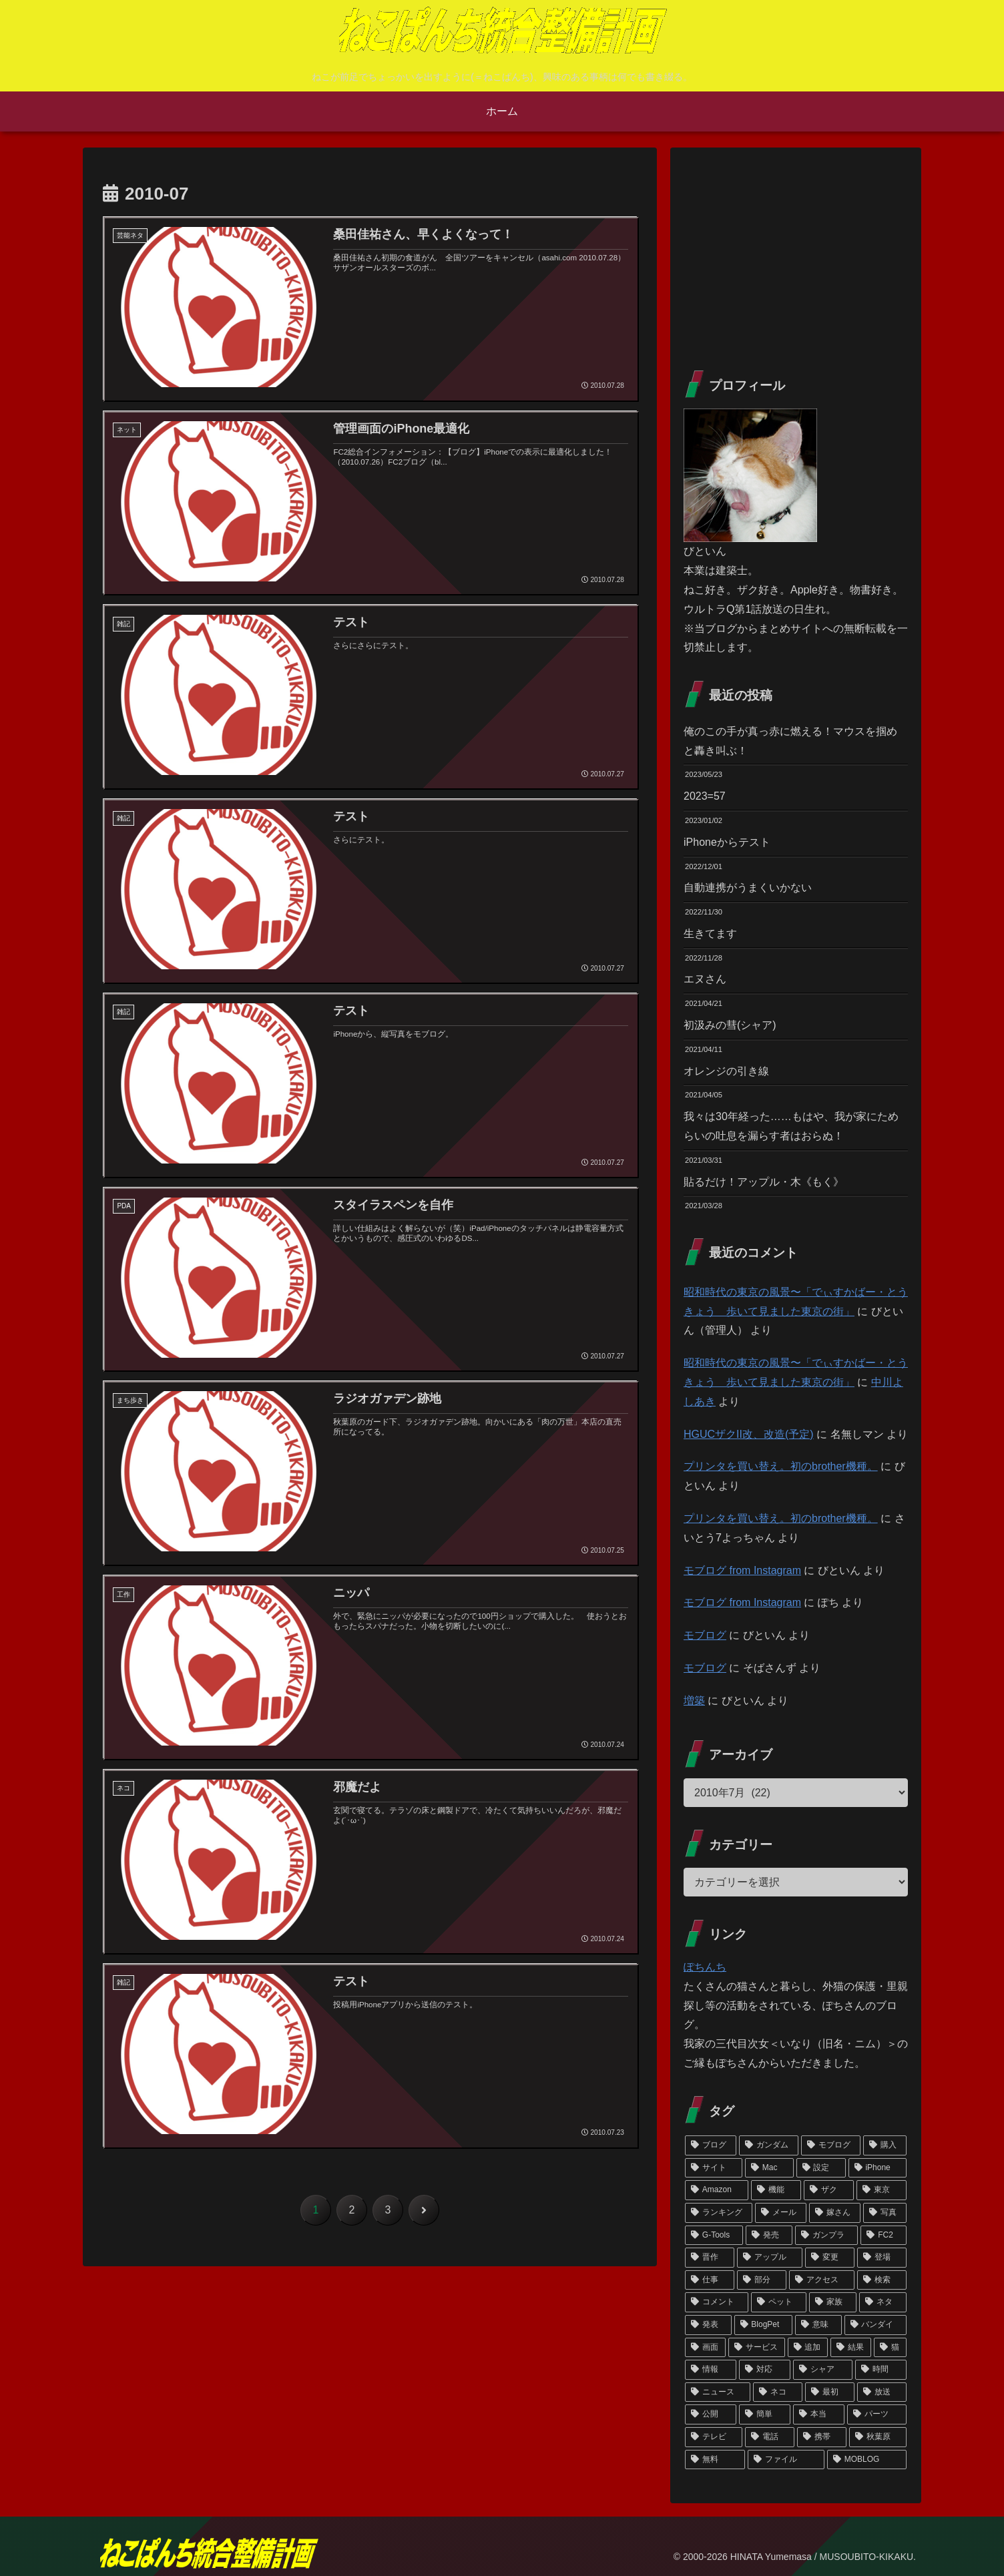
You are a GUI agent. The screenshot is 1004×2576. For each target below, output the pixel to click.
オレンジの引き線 (726, 1071)
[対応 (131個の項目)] (764, 2370)
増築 (694, 1700)
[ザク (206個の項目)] (829, 2190)
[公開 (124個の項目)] (710, 2414)
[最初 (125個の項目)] (829, 2392)
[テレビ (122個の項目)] (713, 2437)
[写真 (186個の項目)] (885, 2213)
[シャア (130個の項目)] (822, 2370)
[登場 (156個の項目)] (882, 2258)
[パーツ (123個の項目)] (877, 2414)
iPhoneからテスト (727, 842)
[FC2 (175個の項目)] (883, 2236)
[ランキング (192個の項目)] (718, 2213)
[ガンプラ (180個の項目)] (826, 2236)
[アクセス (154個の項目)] (821, 2280)
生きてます (710, 933)
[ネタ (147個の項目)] (883, 2302)
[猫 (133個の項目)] (890, 2348)
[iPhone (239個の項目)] (877, 2168)
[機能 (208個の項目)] (776, 2190)
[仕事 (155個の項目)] (709, 2280)
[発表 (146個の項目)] (708, 2325)
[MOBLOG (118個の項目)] (867, 2460)
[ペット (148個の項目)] (778, 2302)
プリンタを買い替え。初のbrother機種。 (781, 1466)
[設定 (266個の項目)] (821, 2168)
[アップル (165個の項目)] (769, 2258)
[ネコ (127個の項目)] (777, 2392)
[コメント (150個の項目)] (716, 2302)
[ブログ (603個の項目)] (710, 2145)
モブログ (705, 1635)
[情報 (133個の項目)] (710, 2370)
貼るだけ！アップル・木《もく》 (764, 1182)
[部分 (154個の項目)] (761, 2280)
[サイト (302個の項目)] (713, 2168)
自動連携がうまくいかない (748, 887)
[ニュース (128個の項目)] (717, 2392)
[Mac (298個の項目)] (769, 2168)
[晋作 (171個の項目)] (709, 2258)
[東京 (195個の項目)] (881, 2190)
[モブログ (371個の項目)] (830, 2145)
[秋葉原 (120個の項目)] (878, 2437)
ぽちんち (705, 1967)
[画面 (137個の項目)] (705, 2348)
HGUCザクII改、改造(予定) (749, 1434)
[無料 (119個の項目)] (715, 2460)
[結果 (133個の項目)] (850, 2348)
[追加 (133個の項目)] (808, 2348)
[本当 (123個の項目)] (818, 2414)
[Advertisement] (796, 254)
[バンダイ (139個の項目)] (875, 2325)
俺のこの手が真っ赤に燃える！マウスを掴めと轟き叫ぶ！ (790, 741)
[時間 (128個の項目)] (881, 2370)
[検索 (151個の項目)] (882, 2280)
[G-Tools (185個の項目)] (714, 2236)
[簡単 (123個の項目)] (764, 2414)
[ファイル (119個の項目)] (786, 2460)
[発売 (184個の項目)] (769, 2236)
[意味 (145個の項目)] (818, 2325)
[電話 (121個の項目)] (769, 2437)
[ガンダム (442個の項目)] (768, 2145)
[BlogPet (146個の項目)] (763, 2325)
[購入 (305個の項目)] (885, 2145)
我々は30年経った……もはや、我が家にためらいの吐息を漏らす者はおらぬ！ (791, 1126)
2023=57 (705, 796)
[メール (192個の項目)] (780, 2213)
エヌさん (705, 979)
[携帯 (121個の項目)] (821, 2437)
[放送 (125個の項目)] (882, 2392)
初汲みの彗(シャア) (730, 1025)
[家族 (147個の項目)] (832, 2302)
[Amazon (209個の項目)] (716, 2190)
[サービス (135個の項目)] (756, 2348)
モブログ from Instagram (742, 1570)
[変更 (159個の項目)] (829, 2258)
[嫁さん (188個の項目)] (834, 2213)
